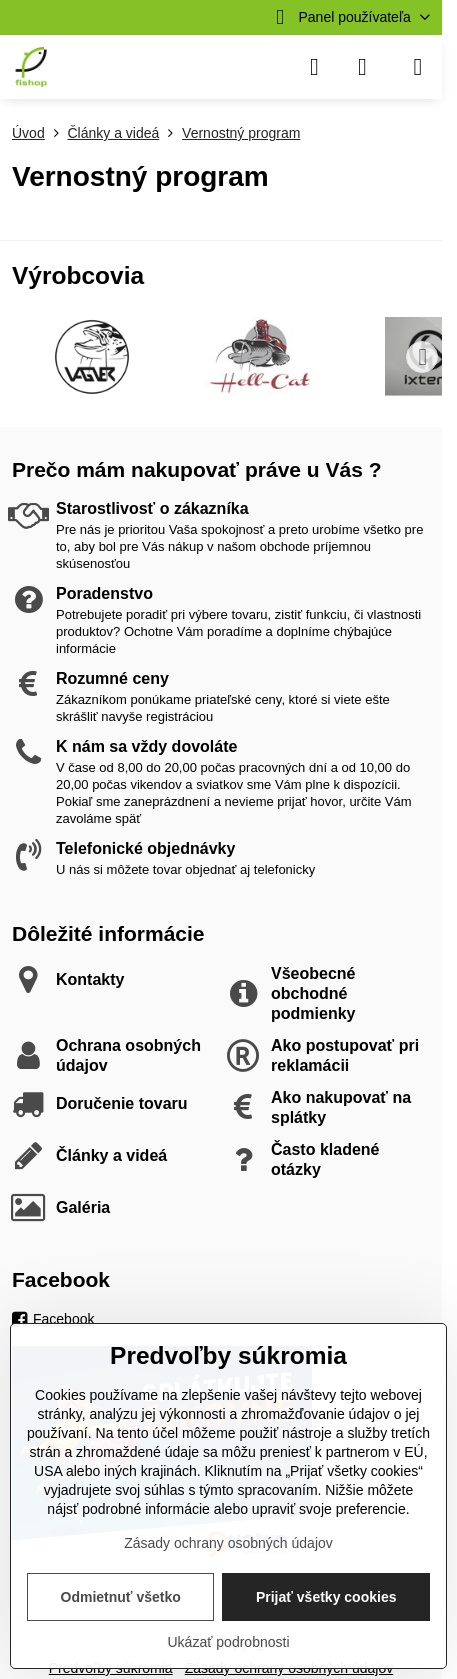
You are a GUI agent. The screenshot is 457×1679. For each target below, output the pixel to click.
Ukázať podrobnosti (229, 1642)
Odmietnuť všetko (121, 1597)
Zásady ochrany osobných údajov (228, 1543)
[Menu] (418, 67)
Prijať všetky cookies (326, 1597)
